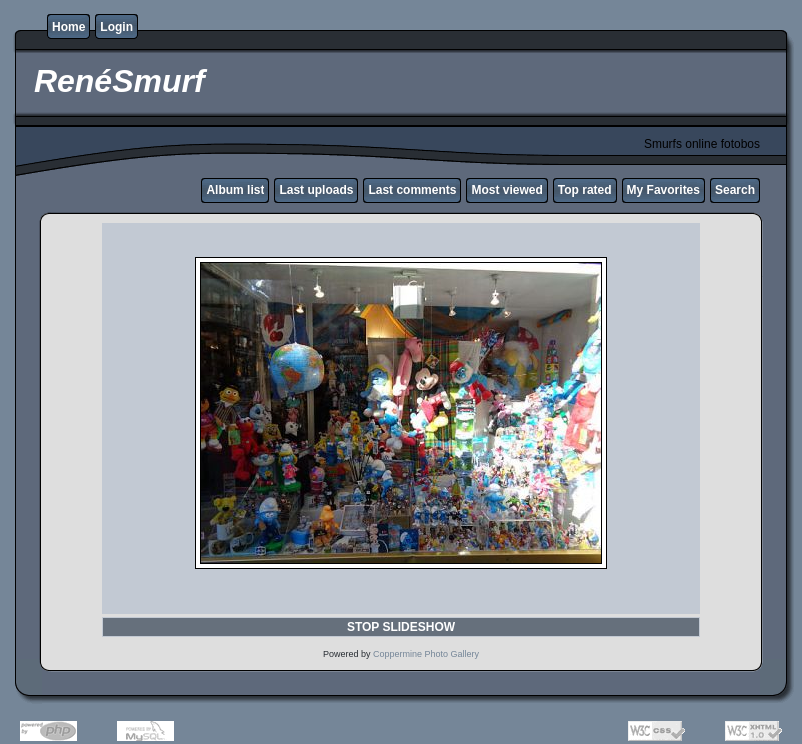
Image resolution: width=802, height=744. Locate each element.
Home (68, 27)
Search (735, 190)
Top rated (585, 190)
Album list (235, 190)
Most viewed (506, 190)
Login (116, 27)
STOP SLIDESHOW (401, 627)
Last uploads (316, 190)
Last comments (412, 190)
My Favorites (663, 190)
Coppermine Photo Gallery (426, 654)
